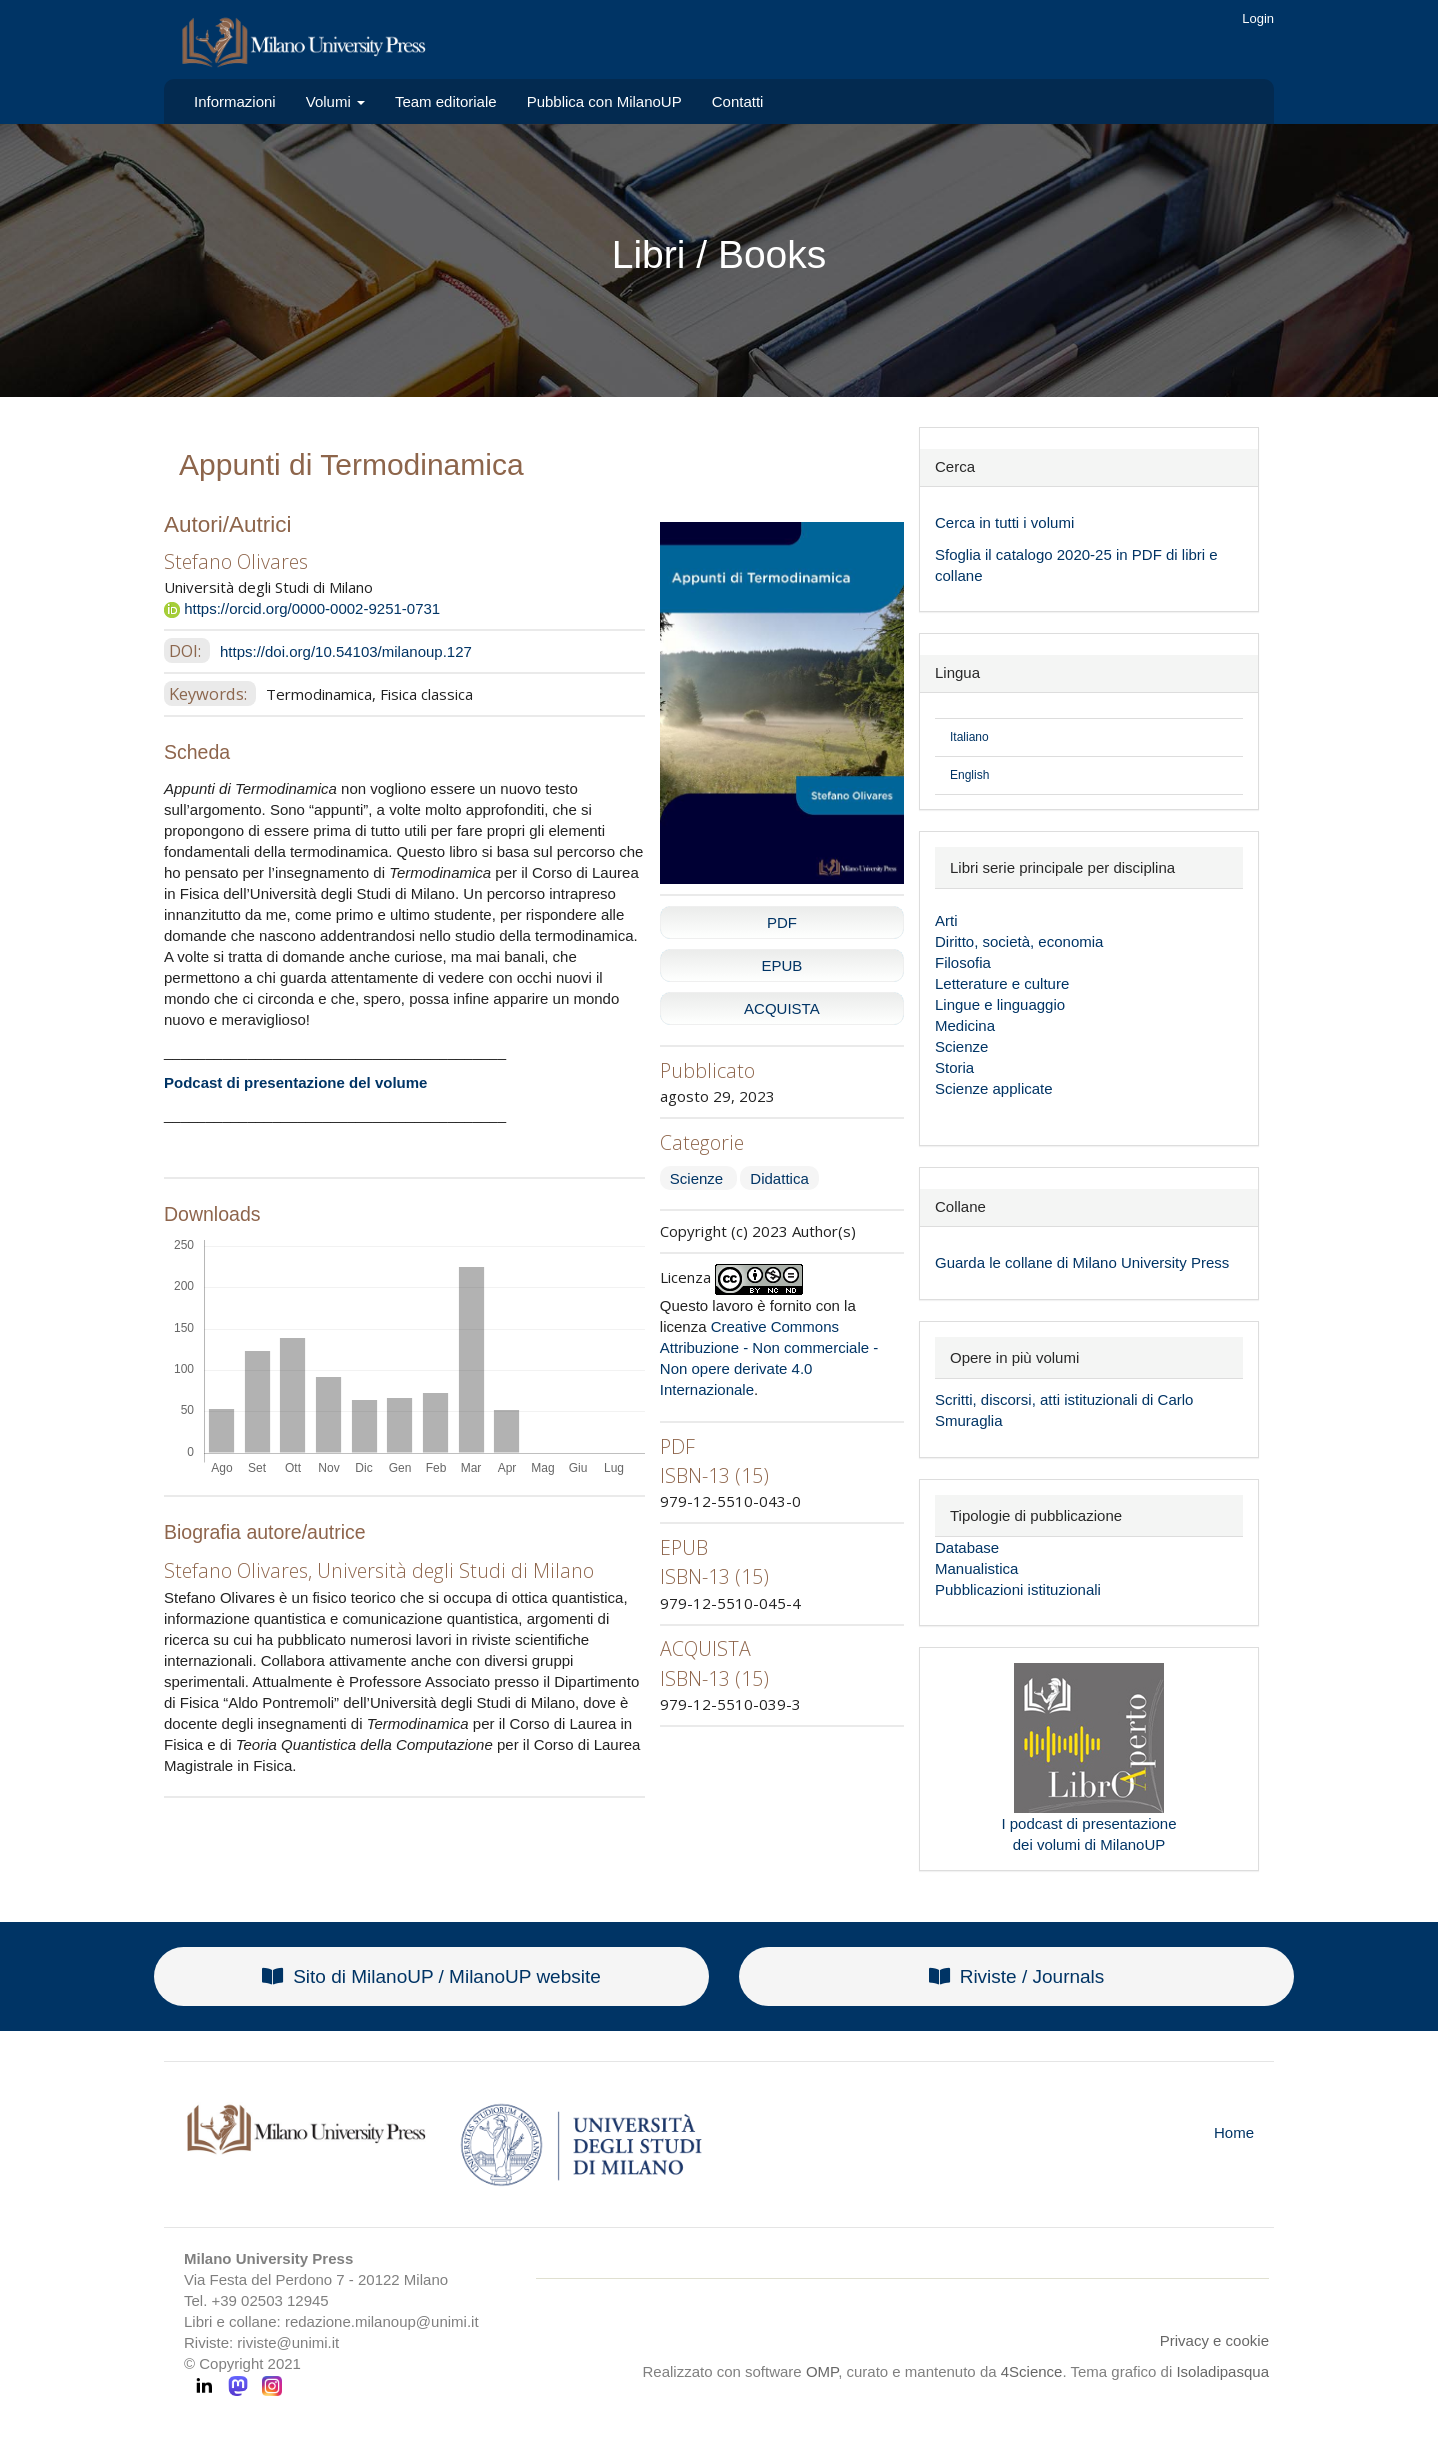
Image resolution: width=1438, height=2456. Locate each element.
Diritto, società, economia (1019, 941)
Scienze (699, 1178)
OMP (822, 2371)
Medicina (965, 1025)
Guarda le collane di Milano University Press (1082, 1262)
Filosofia (963, 962)
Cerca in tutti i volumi (1004, 522)
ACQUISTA (782, 1008)
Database (967, 1547)
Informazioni (235, 101)
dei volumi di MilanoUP (1089, 1844)
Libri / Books (719, 254)
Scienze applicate (994, 1088)
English (969, 775)
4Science (1032, 2371)
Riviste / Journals (1017, 1976)
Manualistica (976, 1568)
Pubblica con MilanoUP (604, 101)
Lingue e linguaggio (1000, 1004)
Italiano (969, 737)
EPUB (781, 965)
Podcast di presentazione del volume (295, 1082)
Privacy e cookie (1214, 2340)
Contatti (738, 101)
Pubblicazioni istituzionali (1018, 1589)
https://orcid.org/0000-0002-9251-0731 (302, 608)
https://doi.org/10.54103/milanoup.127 (346, 651)
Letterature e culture (1002, 983)
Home (1234, 2132)
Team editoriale (446, 101)
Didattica (779, 1178)
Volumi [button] (335, 101)
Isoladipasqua (1222, 2371)
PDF (782, 922)
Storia (954, 1067)
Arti (946, 920)
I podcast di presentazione (1088, 1823)
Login (1258, 18)
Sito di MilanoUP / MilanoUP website (431, 1976)
